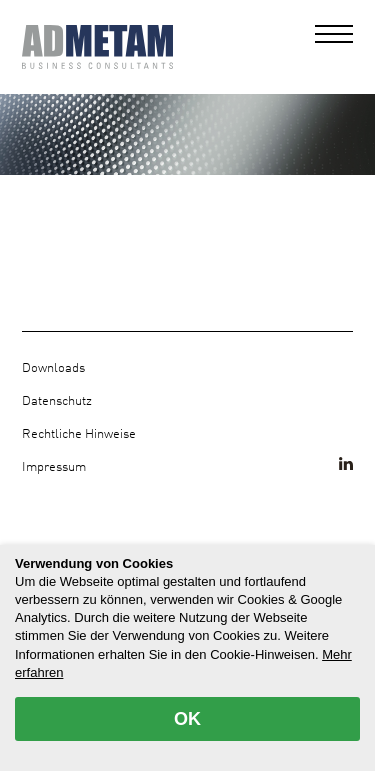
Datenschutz (57, 401)
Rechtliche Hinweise (79, 434)
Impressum (54, 467)
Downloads (53, 368)
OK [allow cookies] (187, 719)
